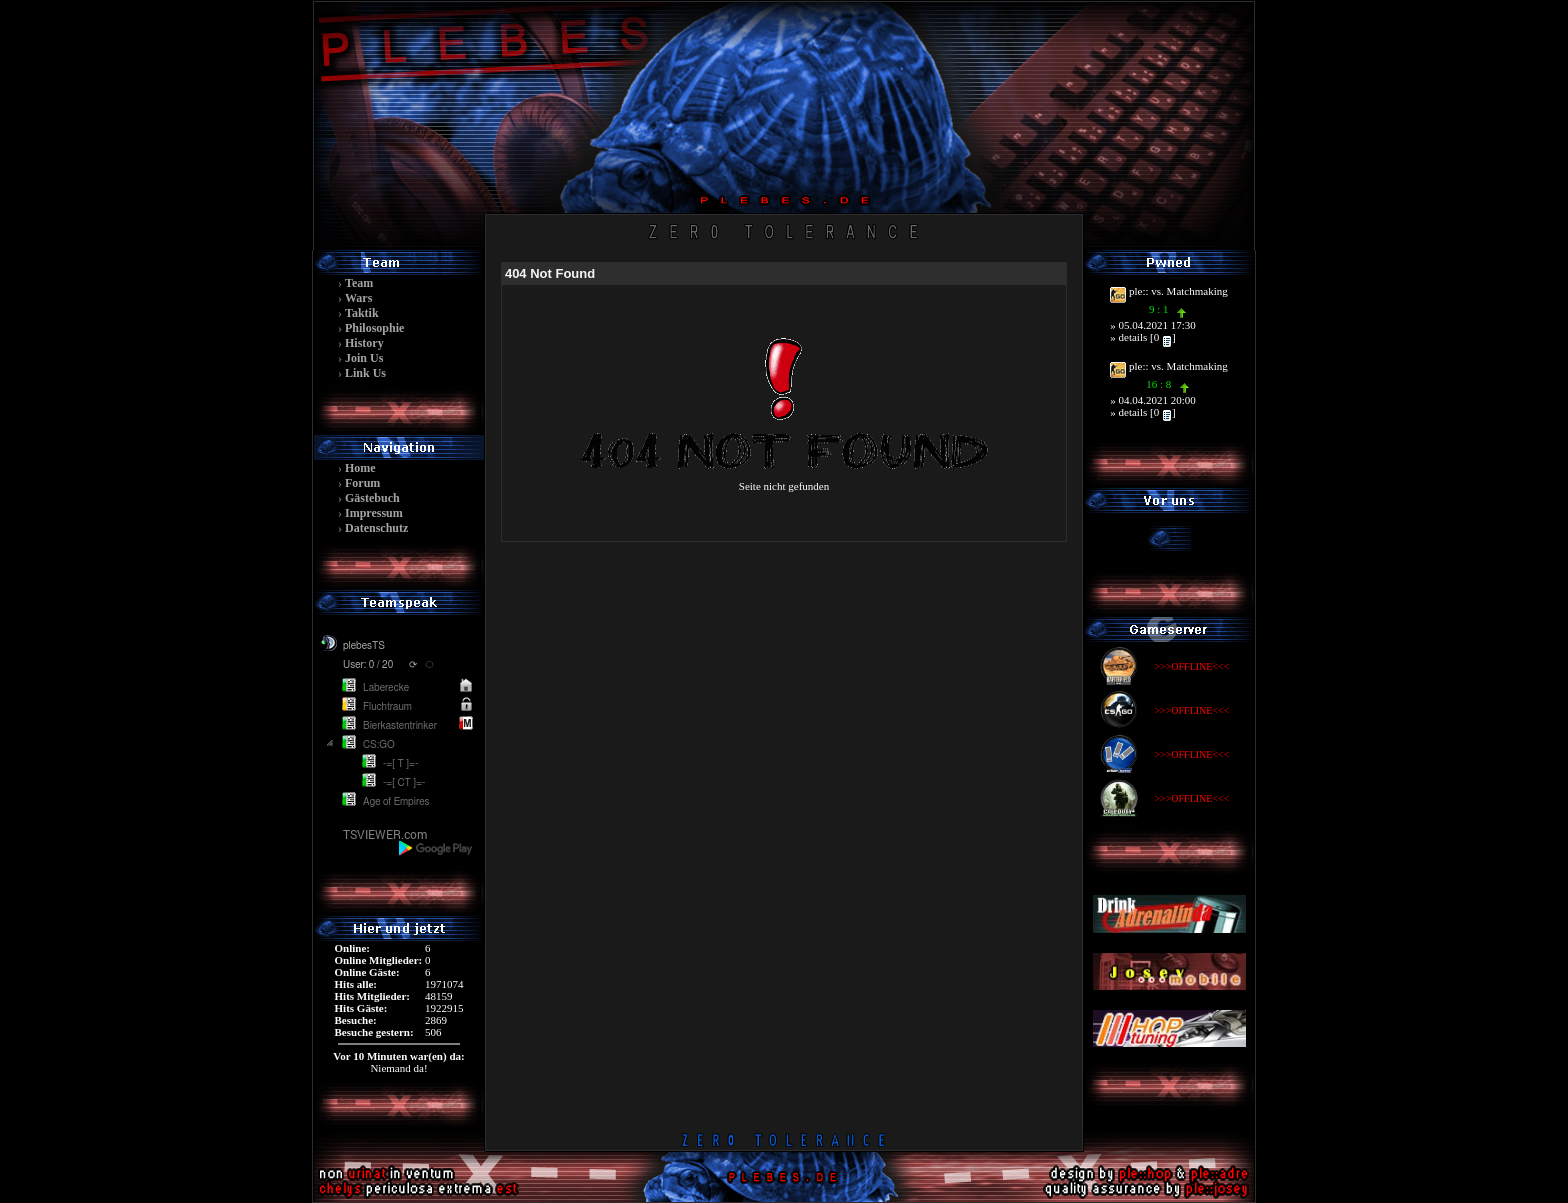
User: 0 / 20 (368, 665)
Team (359, 283)
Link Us (365, 373)
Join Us (364, 358)
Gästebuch (372, 498)
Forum (362, 483)
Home (360, 468)
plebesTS (364, 646)
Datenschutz (376, 528)
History (364, 343)
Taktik (362, 313)
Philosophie (374, 328)
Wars (358, 298)
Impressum (374, 513)
